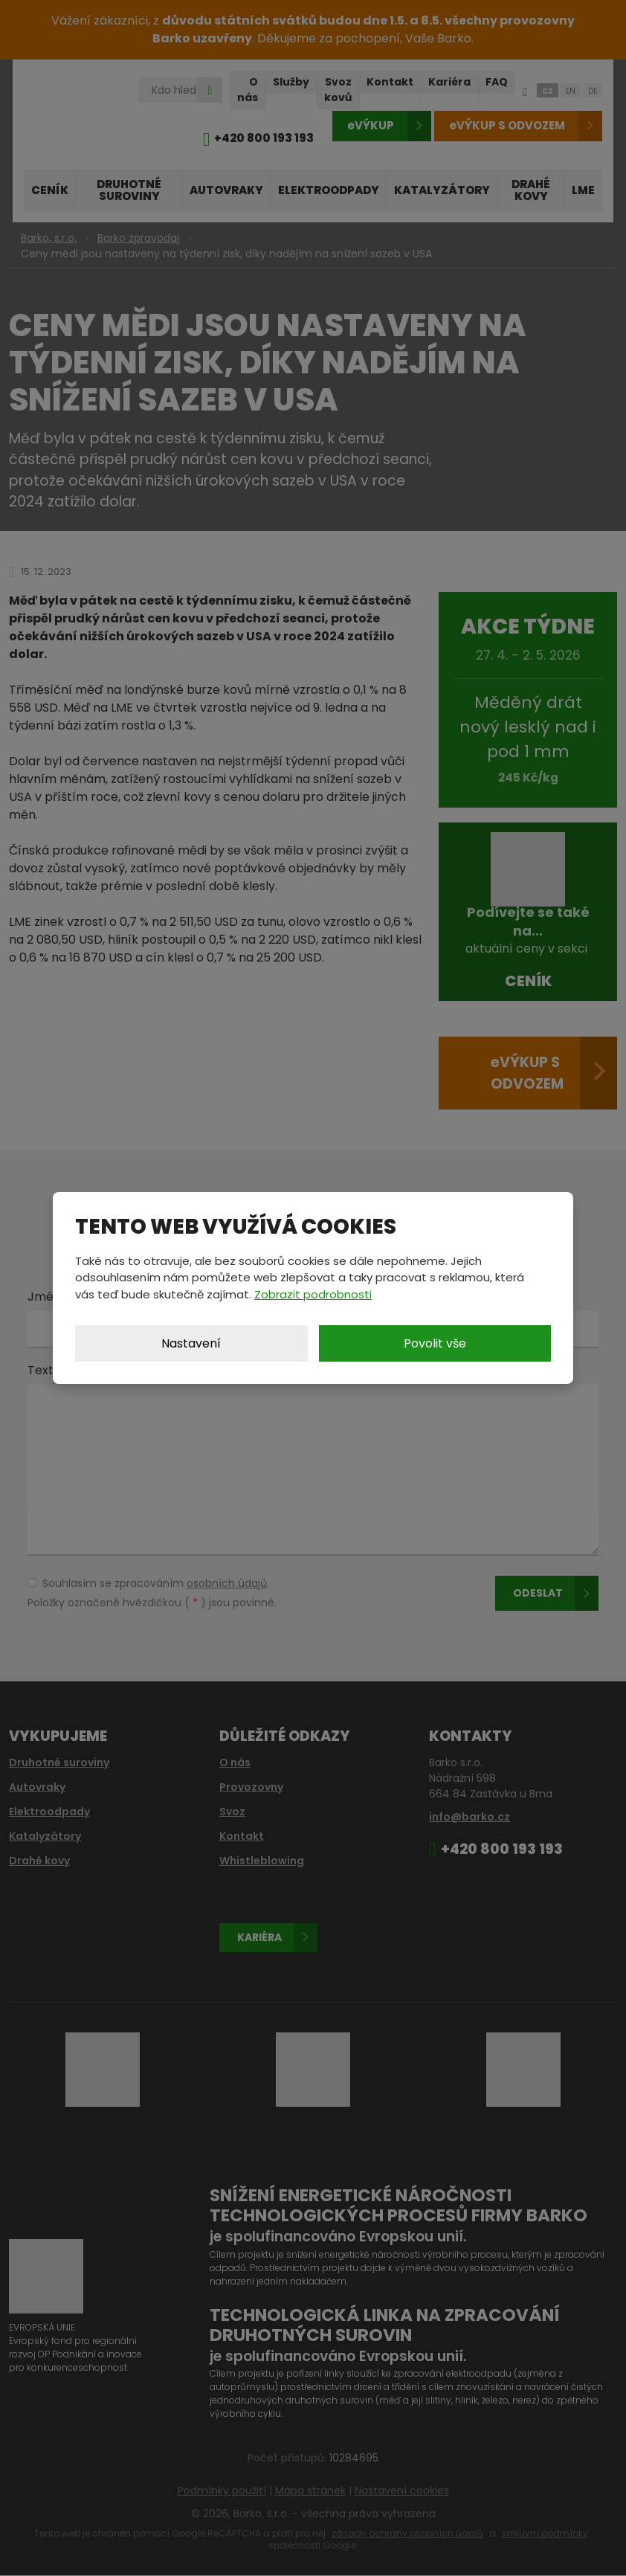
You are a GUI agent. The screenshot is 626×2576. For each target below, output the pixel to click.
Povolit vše (435, 1343)
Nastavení (191, 1343)
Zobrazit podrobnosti (313, 1294)
